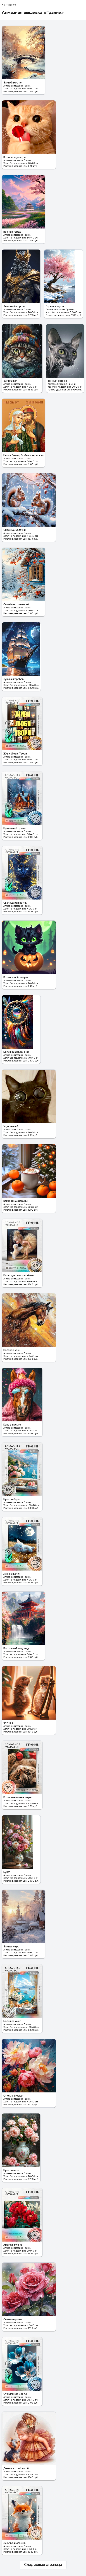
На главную (9, 4)
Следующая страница (43, 2564)
